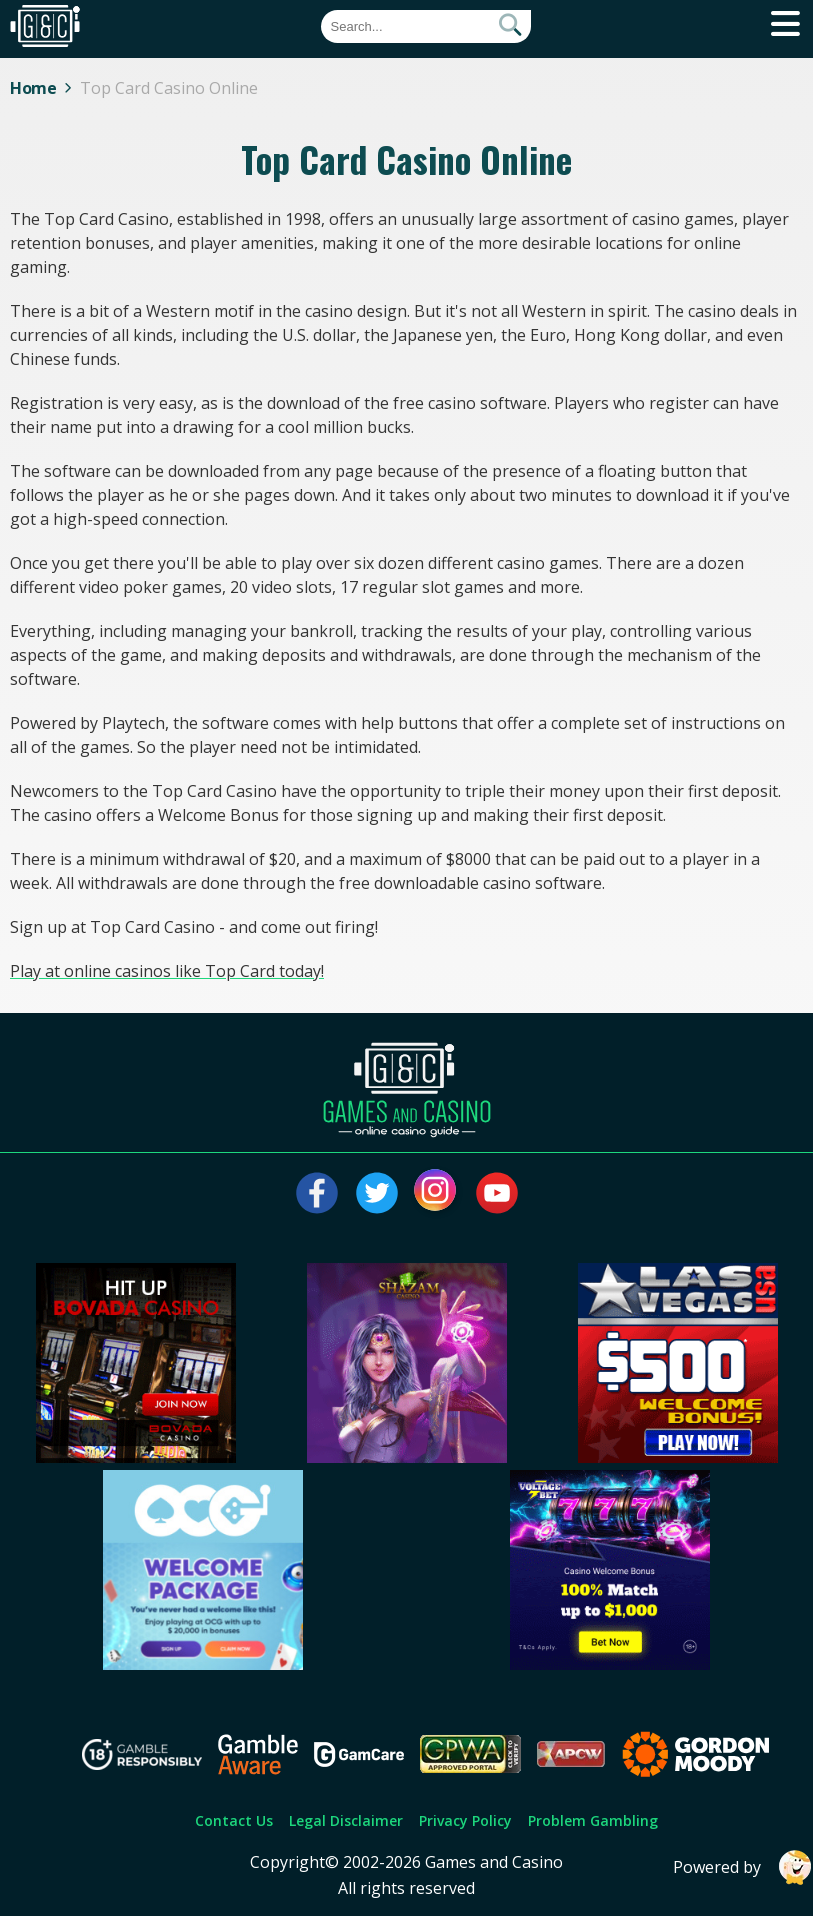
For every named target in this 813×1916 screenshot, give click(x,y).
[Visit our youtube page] (497, 1193)
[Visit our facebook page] (317, 1193)
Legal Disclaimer (346, 1820)
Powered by (743, 1867)
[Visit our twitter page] (377, 1193)
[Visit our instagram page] (437, 1193)
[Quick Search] (426, 26)
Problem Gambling (593, 1820)
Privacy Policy (465, 1820)
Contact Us (234, 1820)
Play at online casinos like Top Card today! (167, 971)
